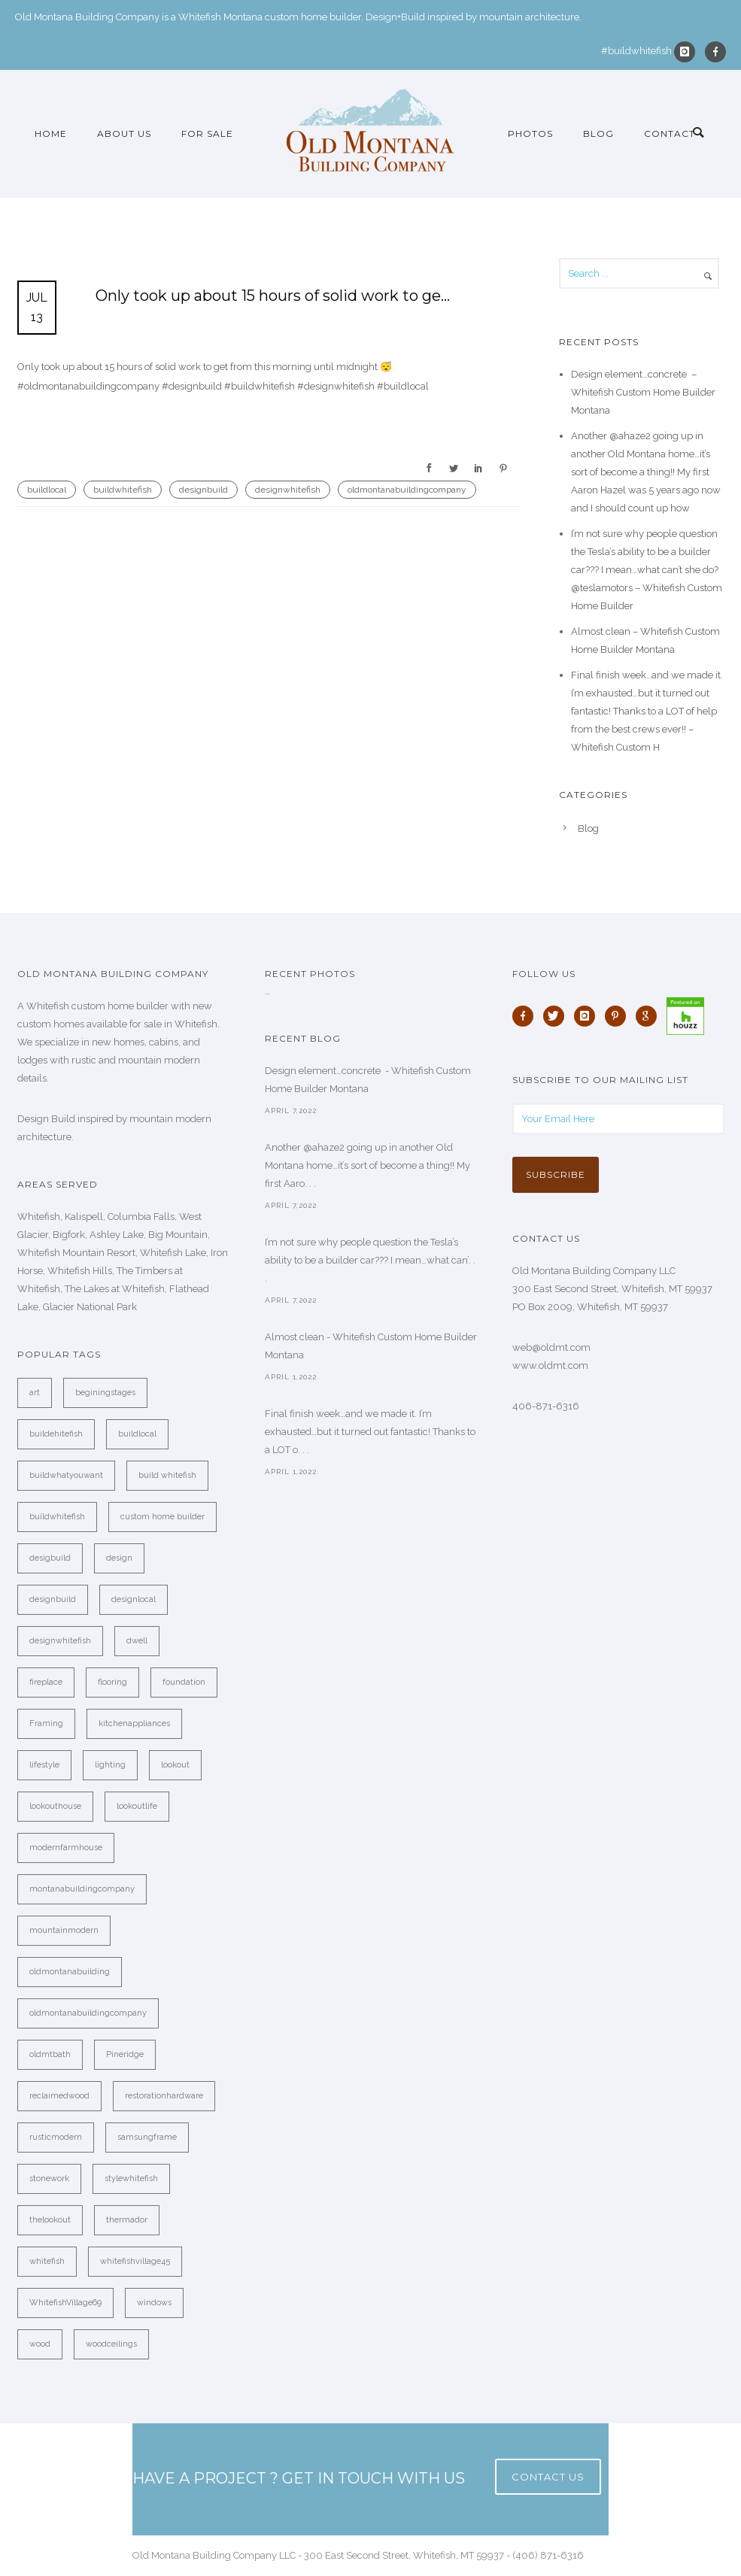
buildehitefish (56, 1434)
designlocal (133, 1599)
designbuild (203, 489)
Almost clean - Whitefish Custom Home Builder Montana (371, 1346)
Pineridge (125, 2054)
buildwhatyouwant (66, 1475)
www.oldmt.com (550, 1365)
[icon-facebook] (715, 51)
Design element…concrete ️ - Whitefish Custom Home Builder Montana (368, 1079)
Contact (669, 133)
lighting (110, 1765)
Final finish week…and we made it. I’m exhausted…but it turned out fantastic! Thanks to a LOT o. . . (370, 1431)
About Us (124, 133)
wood (39, 2344)
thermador (126, 2220)
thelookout (50, 2220)
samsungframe (147, 2137)
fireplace (45, 1682)
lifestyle (44, 1765)
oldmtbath (50, 2054)
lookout (175, 1765)
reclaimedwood (59, 2096)
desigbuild (50, 1558)
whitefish (47, 2261)
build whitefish (167, 1475)
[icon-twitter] (557, 1016)
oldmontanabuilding (69, 1972)
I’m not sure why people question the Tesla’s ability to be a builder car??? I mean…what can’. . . (370, 1260)
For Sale (207, 133)
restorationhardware (164, 2096)
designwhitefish (287, 489)
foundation (183, 1682)
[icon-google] (650, 1016)
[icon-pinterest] (619, 1016)
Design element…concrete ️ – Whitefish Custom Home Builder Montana (643, 392)
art (34, 1392)
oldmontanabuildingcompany (407, 489)
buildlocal (46, 489)
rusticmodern (55, 2137)
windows (154, 2302)
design (119, 1558)
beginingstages (105, 1392)
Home (51, 133)
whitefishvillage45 (135, 2261)
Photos (530, 133)
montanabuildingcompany (82, 1889)
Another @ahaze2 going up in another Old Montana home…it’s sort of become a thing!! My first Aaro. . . (367, 1165)
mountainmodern (64, 1930)
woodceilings (111, 2344)
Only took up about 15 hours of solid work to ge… (273, 296)
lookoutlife (137, 1806)
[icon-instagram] (688, 51)
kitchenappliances (134, 1723)
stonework (49, 2178)
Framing (46, 1723)
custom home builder (162, 1517)
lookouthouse (55, 1806)
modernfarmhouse (65, 1847)
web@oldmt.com (551, 1347)
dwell (136, 1641)
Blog (598, 133)
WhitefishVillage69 (65, 2302)
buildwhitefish (122, 489)
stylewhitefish (131, 2178)
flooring (112, 1682)
